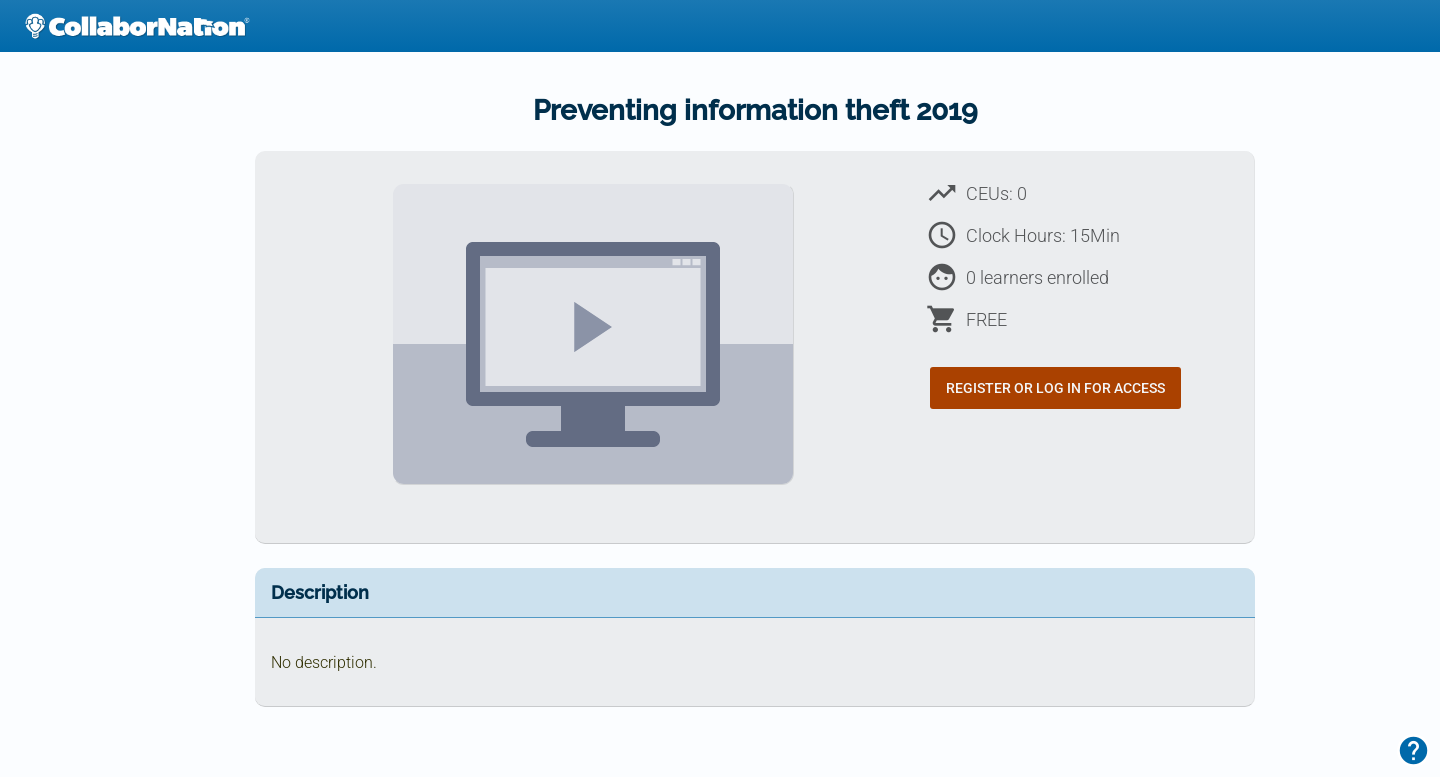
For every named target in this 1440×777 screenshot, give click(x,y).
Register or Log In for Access (1055, 388)
